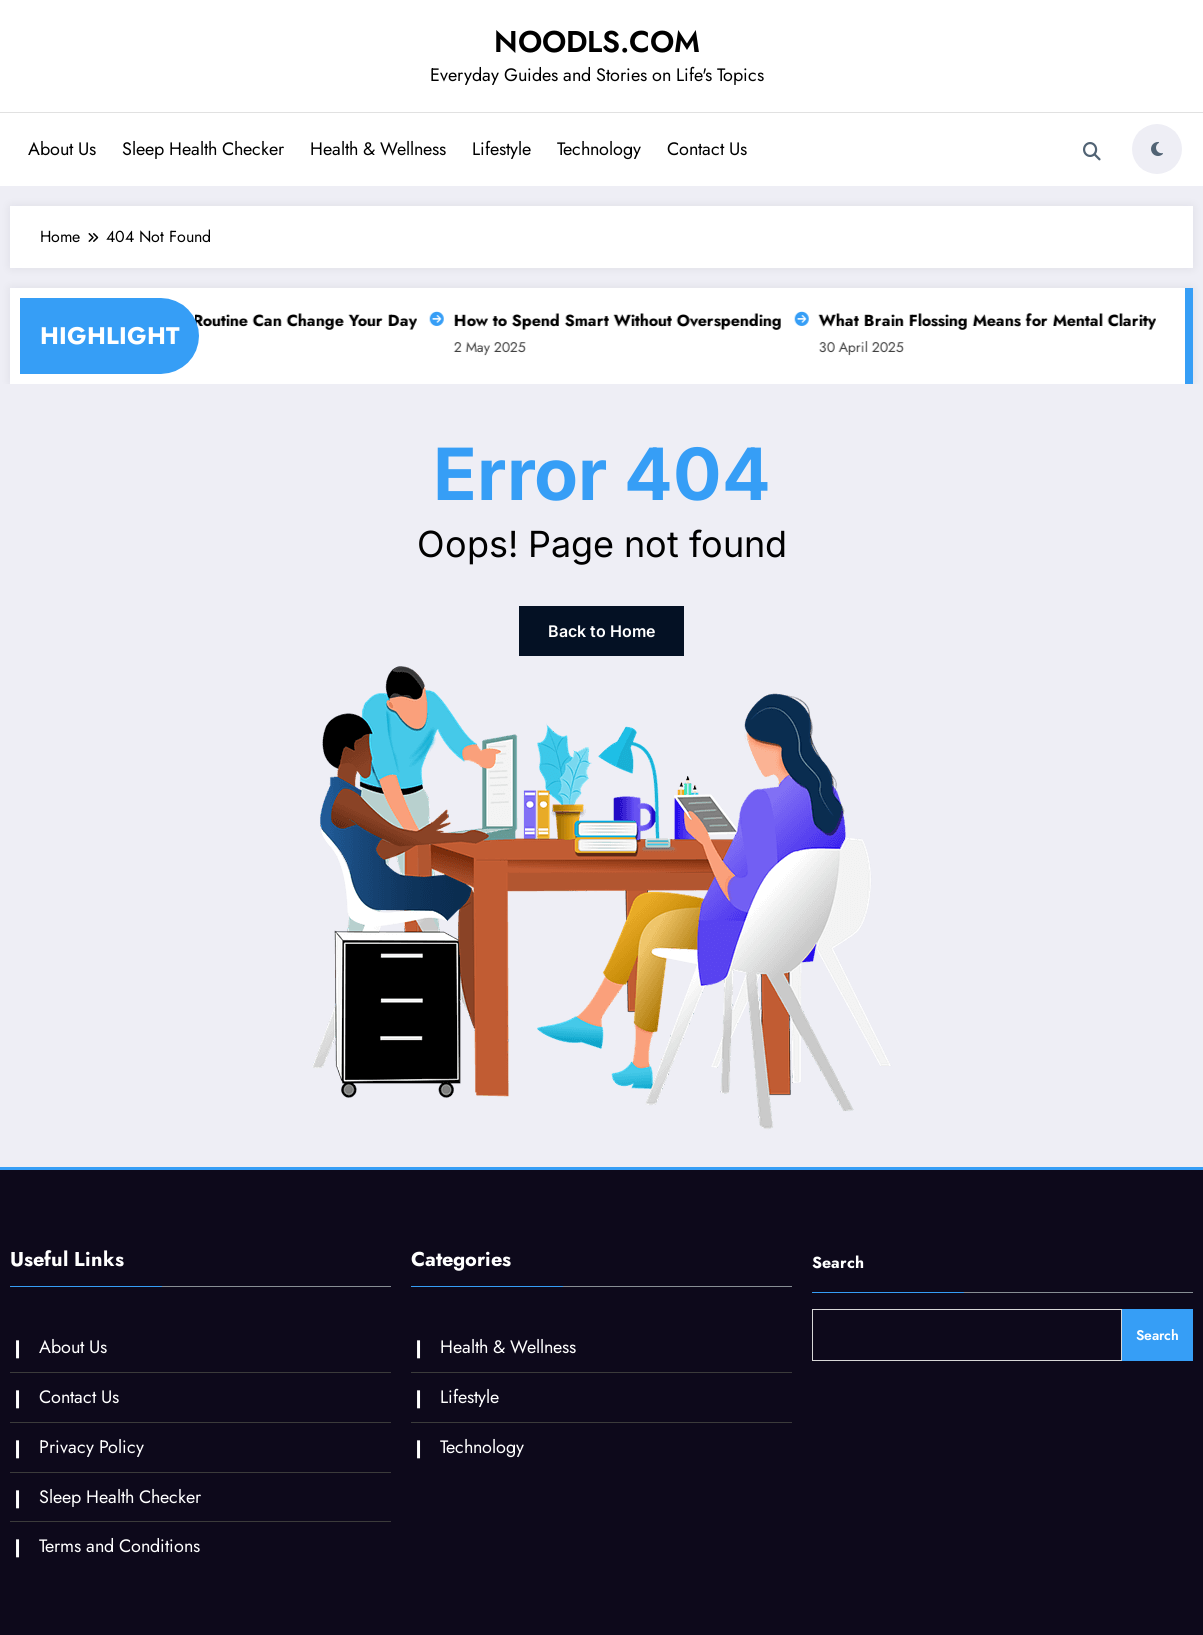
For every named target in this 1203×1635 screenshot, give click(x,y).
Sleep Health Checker (203, 149)
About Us (62, 149)
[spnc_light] (1157, 149)
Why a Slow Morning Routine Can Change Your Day (219, 320)
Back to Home (601, 631)
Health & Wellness (378, 149)
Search (838, 1262)
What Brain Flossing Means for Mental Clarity (981, 320)
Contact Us (707, 149)
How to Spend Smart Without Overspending (612, 320)
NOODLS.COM (597, 41)
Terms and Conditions (119, 1546)
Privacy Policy (91, 1447)
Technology (599, 149)
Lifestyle (501, 149)
